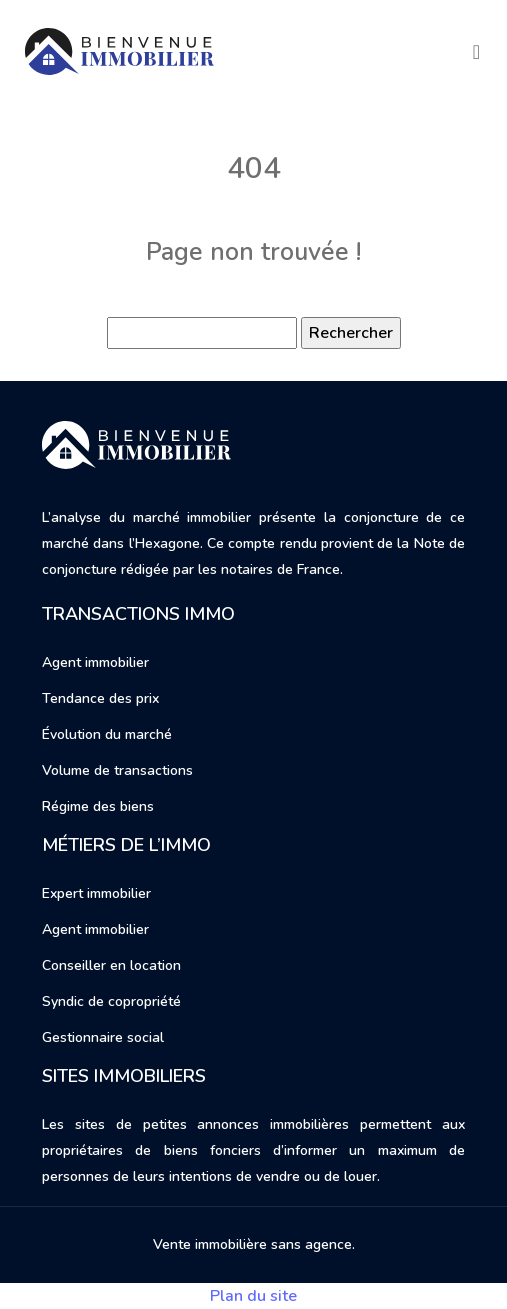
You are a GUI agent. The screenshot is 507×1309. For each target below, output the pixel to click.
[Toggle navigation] (476, 52)
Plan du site (253, 1296)
